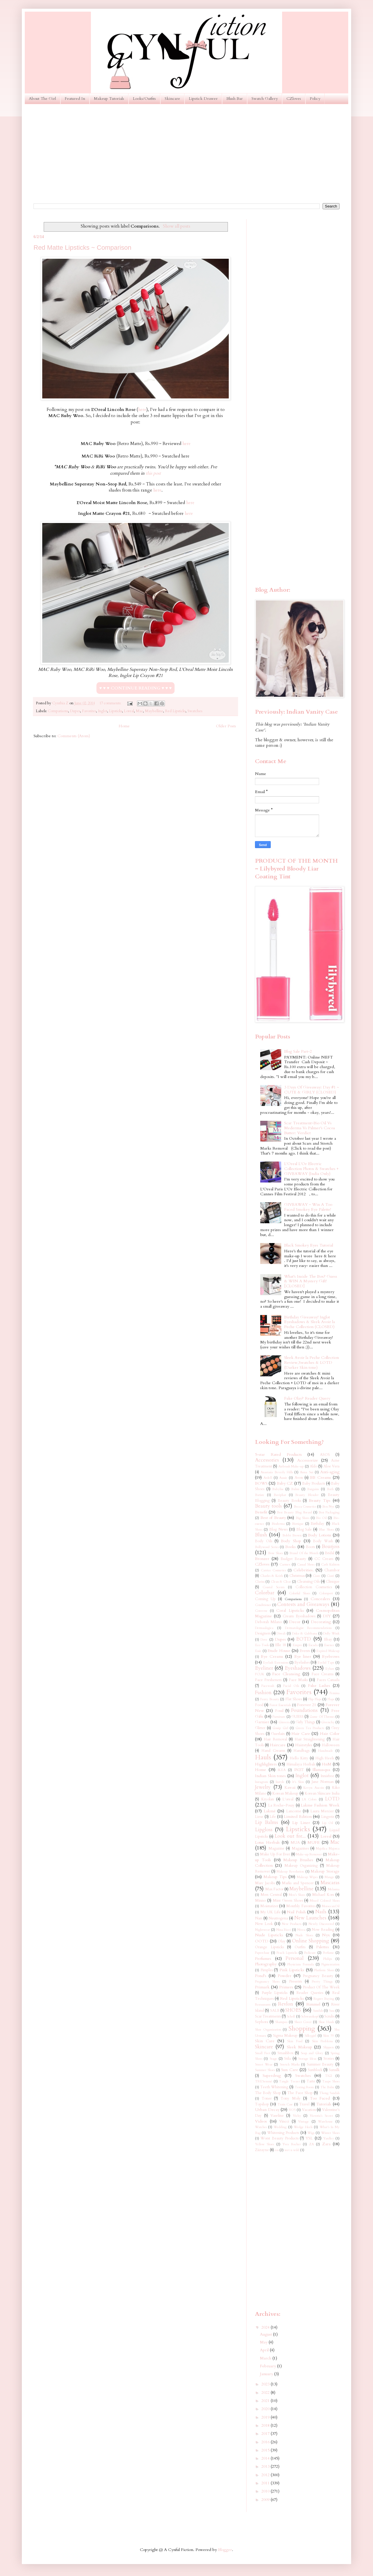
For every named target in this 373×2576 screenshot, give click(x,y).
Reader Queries (309, 1992)
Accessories (267, 1460)
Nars (258, 1918)
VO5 (292, 2110)
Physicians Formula (300, 1964)
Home (124, 726)
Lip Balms (266, 1822)
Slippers (328, 2047)
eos (277, 2150)
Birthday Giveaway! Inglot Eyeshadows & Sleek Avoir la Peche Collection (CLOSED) (309, 1322)
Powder (284, 1975)
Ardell (267, 1478)
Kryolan (267, 1799)
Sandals (318, 2010)
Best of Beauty (273, 1517)
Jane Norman (323, 1781)
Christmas (297, 1575)
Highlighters (266, 1764)
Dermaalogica (264, 1628)
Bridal (329, 1553)
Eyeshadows (298, 1668)
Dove (264, 1639)
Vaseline (277, 2115)
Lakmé (270, 1811)
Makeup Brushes (298, 1860)
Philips (327, 1959)
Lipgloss (263, 1829)
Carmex (285, 1564)
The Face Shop (299, 2093)
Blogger (225, 2549)
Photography (266, 1964)
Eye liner (302, 1656)
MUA (295, 1842)
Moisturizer (269, 1906)
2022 (266, 2392)
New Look (264, 1923)
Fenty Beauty (269, 1699)
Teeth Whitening (274, 2087)
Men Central (271, 1894)
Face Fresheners (268, 1680)
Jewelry (263, 1787)
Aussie (283, 1478)
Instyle (280, 1782)
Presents (295, 1981)
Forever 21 (306, 1705)
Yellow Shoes (264, 2144)
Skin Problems (322, 2041)
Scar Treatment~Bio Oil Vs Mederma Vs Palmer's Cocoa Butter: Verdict (309, 1128)
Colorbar (264, 1592)
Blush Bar (234, 98)
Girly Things (305, 1722)
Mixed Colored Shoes (324, 1900)
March (266, 2358)
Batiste (259, 1495)
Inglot (102, 711)
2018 (266, 2425)
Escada (313, 1645)
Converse (261, 1611)
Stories (328, 2058)
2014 (266, 2458)
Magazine (276, 1848)
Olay (282, 1941)
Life (273, 1816)
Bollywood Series (267, 1547)
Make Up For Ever (275, 1854)
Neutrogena (278, 1918)
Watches (261, 2127)
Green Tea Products (309, 1728)
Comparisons (58, 711)
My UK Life (270, 1912)
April (265, 2350)
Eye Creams (272, 1656)
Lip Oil (327, 1823)
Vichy (297, 2116)
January (267, 2374)
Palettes (322, 1947)
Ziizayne (262, 2150)
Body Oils (263, 1541)
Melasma (333, 1889)
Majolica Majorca (327, 1848)
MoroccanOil (330, 1906)
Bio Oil (321, 1518)
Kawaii (289, 1787)
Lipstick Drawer (203, 98)
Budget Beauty (293, 1558)
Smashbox (285, 2053)
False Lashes (319, 1685)
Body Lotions (319, 1535)
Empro (297, 1645)
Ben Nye (328, 1506)
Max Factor (274, 1889)
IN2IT (299, 1769)
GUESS (297, 1716)
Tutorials (323, 2104)
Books (290, 1546)
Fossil (279, 1710)
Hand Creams (273, 1750)
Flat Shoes (293, 1699)
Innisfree (327, 1776)
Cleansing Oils (308, 1581)
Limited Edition (298, 1816)
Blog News (278, 1529)
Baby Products (313, 1483)
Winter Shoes (330, 2133)
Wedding (280, 2127)
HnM (326, 1764)
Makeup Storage (325, 1871)
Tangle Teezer (289, 2081)
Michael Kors (323, 1894)
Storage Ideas (307, 2058)
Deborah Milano (268, 1622)
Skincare (172, 98)
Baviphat (280, 1495)
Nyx (326, 1935)
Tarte (311, 2081)
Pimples (267, 1970)
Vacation (309, 2109)
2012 (266, 2475)
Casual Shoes (305, 1564)
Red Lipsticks (175, 711)
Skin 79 (328, 2036)
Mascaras (330, 1882)
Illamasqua (321, 1769)
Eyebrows (330, 1656)
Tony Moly (291, 2098)
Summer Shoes (265, 2070)
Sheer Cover (303, 2022)
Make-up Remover (309, 1854)
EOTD (303, 1639)
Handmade (325, 1751)
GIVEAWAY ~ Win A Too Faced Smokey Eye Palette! (308, 1207)
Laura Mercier (322, 1811)
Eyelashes (302, 1662)
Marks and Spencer (297, 1883)
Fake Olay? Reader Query (307, 1398)
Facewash (267, 1686)
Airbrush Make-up (291, 1466)
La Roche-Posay (281, 1805)
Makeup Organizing (301, 1865)
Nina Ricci (283, 1930)
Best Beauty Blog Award (294, 1512)
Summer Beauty (320, 2064)
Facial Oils (291, 1686)
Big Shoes (302, 1518)
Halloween (330, 1745)
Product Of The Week (321, 1987)
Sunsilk (334, 2070)
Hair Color (330, 1733)
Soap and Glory (312, 2053)
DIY (327, 1616)
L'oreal (287, 1799)
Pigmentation (330, 1964)
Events (305, 1650)
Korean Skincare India (322, 1793)
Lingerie (328, 1816)
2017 (266, 2433)
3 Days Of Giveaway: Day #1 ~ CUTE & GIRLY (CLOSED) (311, 1089)
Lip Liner (301, 1822)
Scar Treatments (268, 2016)
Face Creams (323, 1674)
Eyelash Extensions (275, 1662)
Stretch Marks (290, 2064)
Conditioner (263, 1605)
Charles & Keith (271, 1576)
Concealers (320, 1599)
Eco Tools (262, 1645)
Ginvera (284, 1722)
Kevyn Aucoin (313, 1788)
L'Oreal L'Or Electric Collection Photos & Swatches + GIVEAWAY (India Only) (311, 1168)
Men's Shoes (297, 1895)
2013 (266, 2466)
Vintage (303, 2121)
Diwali (281, 1633)
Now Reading (323, 1929)
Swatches (194, 711)
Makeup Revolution (290, 1871)
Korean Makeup (285, 1793)
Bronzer (262, 1558)
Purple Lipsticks (275, 1992)
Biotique (298, 1524)
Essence (329, 1645)
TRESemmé (263, 2081)
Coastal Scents (273, 1587)
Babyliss (277, 1489)
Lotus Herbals (267, 1842)
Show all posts (176, 226)
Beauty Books (289, 1500)
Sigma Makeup (285, 2035)
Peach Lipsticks (287, 1953)
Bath (330, 1489)
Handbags (301, 1750)
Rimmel (313, 2004)
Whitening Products (283, 2132)
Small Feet (262, 2053)
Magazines (300, 1848)
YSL (309, 2138)
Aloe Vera (331, 1466)
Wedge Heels (303, 2127)
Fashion (263, 1692)
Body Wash (323, 1541)
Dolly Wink (331, 1633)
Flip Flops (314, 1699)
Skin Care (265, 2041)
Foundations (304, 1710)
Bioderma (278, 1524)
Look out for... (290, 1836)
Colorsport (326, 1593)
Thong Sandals (329, 2093)
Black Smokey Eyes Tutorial (308, 1245)
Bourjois (330, 1546)
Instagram (261, 1782)
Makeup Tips (275, 1877)
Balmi (295, 1489)
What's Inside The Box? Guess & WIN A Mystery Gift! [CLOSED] (310, 1281)
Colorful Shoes (299, 1593)
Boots (310, 1547)
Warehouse (325, 2121)
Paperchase (262, 1953)
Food (259, 1705)
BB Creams (320, 1477)
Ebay (328, 1639)
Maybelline (154, 711)
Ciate (316, 1576)
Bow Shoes (275, 1553)
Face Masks (298, 1680)
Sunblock (315, 2070)
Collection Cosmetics (313, 1587)
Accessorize (307, 1460)
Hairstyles (303, 1745)
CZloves (293, 98)
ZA (311, 2144)
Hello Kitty (299, 1758)
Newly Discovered (321, 1924)
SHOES (293, 2010)
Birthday (317, 1523)
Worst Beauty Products (279, 2138)
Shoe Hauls (326, 2022)
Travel (304, 2104)
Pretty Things (322, 1981)
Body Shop (291, 1541)
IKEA (282, 1770)
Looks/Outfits (144, 98)
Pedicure (310, 1953)
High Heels (324, 1758)
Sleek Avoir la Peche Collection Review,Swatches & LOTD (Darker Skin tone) (311, 1362)
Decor (294, 1622)
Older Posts (226, 726)
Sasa (332, 2010)
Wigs (310, 2133)
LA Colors (309, 1799)
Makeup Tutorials (109, 98)
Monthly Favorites (301, 1906)
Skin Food (294, 2041)
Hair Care (300, 1733)
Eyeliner (264, 1668)
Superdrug (272, 2075)
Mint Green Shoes (288, 1900)
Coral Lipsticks (290, 1610)
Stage (273, 2058)
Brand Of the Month (304, 1553)
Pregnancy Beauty (318, 1976)
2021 (266, 2400)
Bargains (313, 1489)
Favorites (89, 711)
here (142, 410)
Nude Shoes (304, 1935)
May (264, 2342)
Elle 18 (280, 1645)
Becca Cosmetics (305, 1506)
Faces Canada (328, 1680)
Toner (267, 2098)
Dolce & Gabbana (304, 1633)
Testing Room (304, 2087)
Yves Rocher (291, 2144)
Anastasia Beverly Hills (277, 1472)
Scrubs (329, 2016)
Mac (139, 711)
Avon (299, 1477)
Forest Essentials (280, 1705)
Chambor (331, 1570)
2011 (266, 2483)
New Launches (310, 1917)
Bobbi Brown (292, 1535)
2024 (266, 2327)
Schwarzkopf (310, 2016)
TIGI (328, 2076)
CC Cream (323, 1558)
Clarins (260, 1581)
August (266, 2334)
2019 (266, 2417)
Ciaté (330, 1576)
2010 (266, 2491)
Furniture (278, 1717)
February (268, 2366)
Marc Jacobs (265, 1883)
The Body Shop (268, 2093)
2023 (266, 2384)
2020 (266, 2409)
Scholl (291, 2016)
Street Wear (263, 2064)
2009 (266, 2499)
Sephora (261, 2022)
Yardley (328, 2138)
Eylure (330, 1668)
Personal (295, 1958)
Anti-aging (329, 1472)
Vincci (284, 2121)
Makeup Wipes (307, 1877)
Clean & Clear (281, 1581)
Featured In (75, 98)
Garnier (262, 1722)
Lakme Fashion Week (320, 1805)
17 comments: (110, 703)
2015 (266, 2450)
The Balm (327, 2087)
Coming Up (265, 1599)
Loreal (129, 711)
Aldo (313, 1466)
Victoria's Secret (321, 2116)
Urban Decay (267, 2109)
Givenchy (328, 1722)
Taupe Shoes (331, 2081)
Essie (258, 1651)
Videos (261, 2121)
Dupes (75, 711)
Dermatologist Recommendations (308, 1628)
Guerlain (278, 1733)
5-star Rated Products (278, 1454)
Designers (262, 1633)
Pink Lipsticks (292, 1970)
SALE (274, 2010)
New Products (291, 1924)
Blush (261, 1534)
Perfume (328, 1953)
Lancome (293, 1811)
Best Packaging (329, 1512)
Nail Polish (296, 1912)
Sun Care (289, 2069)
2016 (266, 2442)
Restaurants (262, 2004)
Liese (259, 1816)
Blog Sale (304, 1529)
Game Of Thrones (321, 1717)
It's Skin (298, 1782)
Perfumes (263, 1958)
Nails (320, 1911)
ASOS (325, 1454)
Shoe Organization (268, 2029)
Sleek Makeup (299, 2047)
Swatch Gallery (264, 98)
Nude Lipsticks (269, 1935)
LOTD (332, 1798)
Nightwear (262, 1930)
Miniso (260, 1900)
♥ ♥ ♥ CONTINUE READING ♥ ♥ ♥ (135, 688)
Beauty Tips (319, 1500)
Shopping (301, 2028)
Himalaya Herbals (300, 1764)
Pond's (260, 1975)
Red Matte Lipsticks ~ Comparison (82, 247)
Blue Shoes (326, 1529)
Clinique (332, 1581)
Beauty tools (268, 1506)
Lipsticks (115, 711)
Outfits (300, 1947)
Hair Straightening (310, 1739)
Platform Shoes (324, 1970)
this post (153, 473)
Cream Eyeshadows (299, 1616)
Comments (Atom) (73, 736)
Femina (334, 1693)
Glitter (260, 1728)
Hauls (263, 1757)
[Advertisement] (186, 153)
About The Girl (42, 98)
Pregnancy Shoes (267, 1981)
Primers (286, 1987)
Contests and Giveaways (303, 1604)
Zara (326, 2144)
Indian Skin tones (270, 1776)
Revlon (285, 2004)
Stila (287, 2058)
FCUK (259, 1674)
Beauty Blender (307, 1495)
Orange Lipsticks (269, 1947)
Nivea (301, 1930)
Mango (329, 1877)
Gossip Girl (280, 1728)
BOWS (261, 1483)
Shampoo (281, 2022)
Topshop (262, 2104)
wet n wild (291, 2150)
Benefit (261, 1512)
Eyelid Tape (326, 1662)
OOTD (261, 1941)
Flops (331, 1699)
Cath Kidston (330, 1564)
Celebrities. (303, 1570)
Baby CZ (285, 1483)
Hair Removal (275, 1739)
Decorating (321, 1622)
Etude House (279, 1650)
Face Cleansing (286, 1674)
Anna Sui (306, 1472)
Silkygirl (310, 2036)
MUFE (313, 1842)
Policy (315, 98)
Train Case (285, 2104)
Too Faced (320, 2098)
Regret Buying (324, 1999)
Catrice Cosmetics (273, 1570)
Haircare (278, 1745)
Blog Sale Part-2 (298, 1051)
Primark (262, 1987)
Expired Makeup (327, 1651)
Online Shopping (310, 1940)
